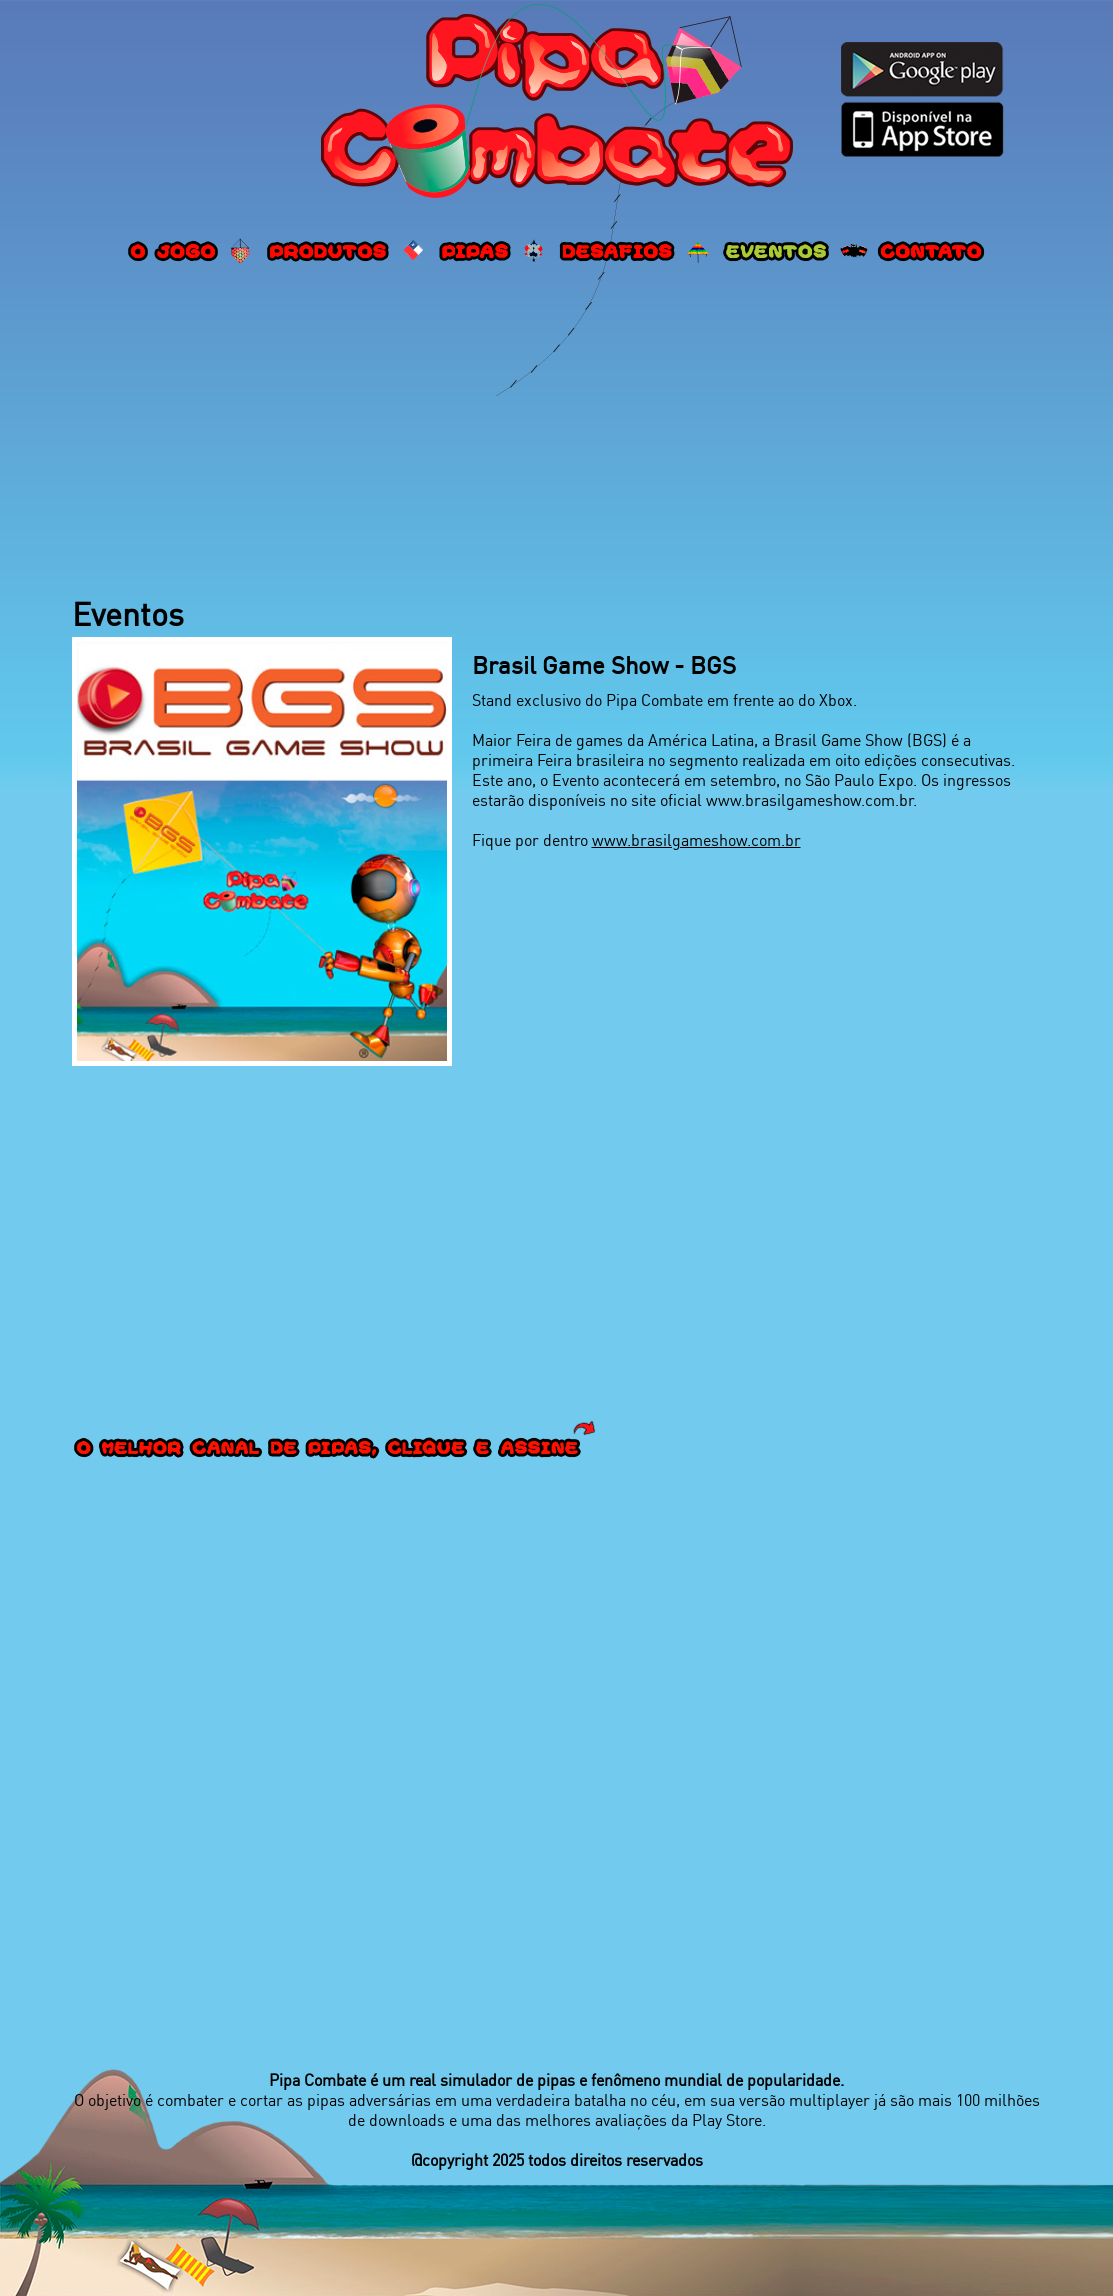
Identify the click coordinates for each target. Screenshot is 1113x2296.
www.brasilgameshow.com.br (696, 840)
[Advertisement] (557, 433)
